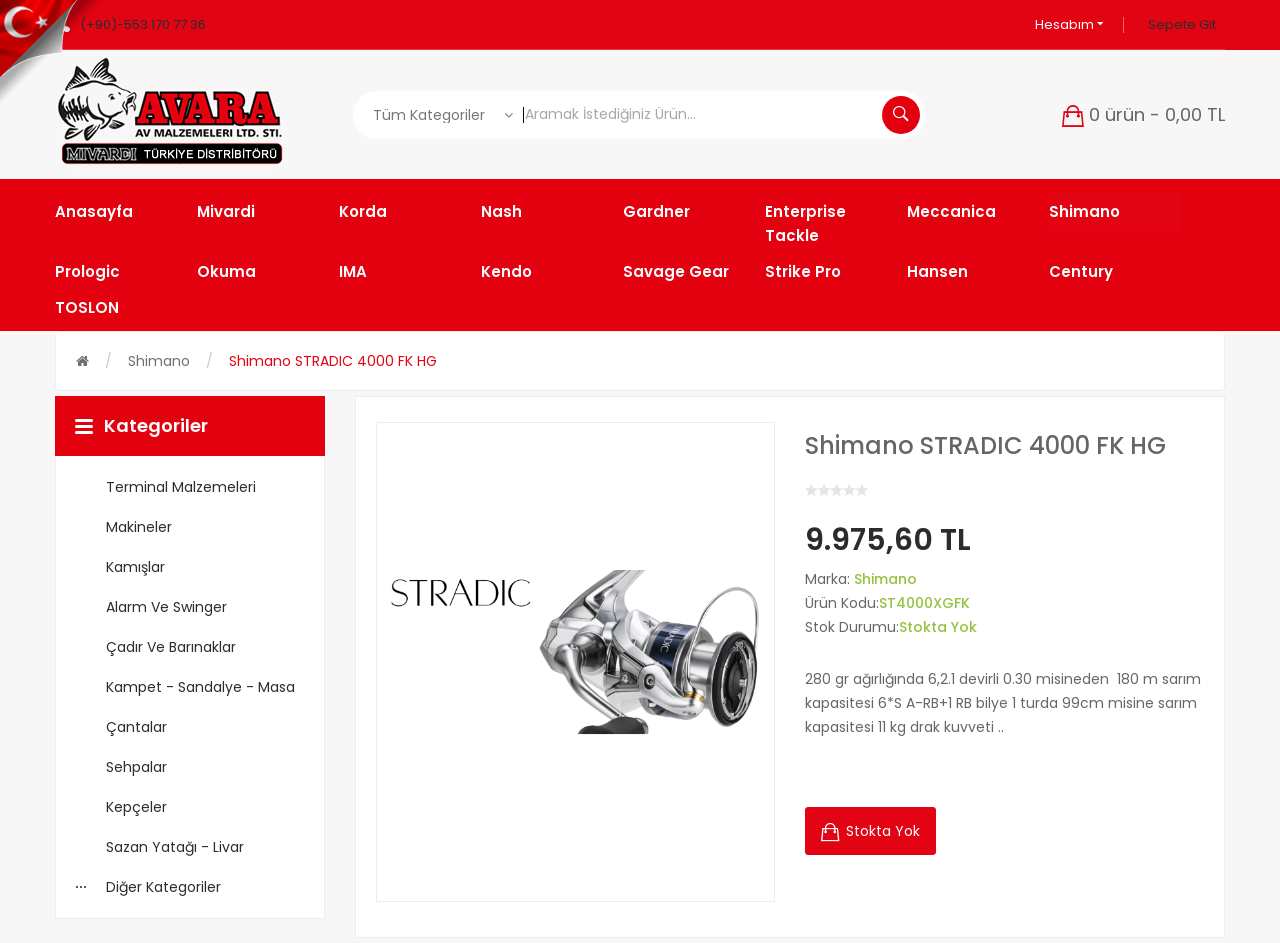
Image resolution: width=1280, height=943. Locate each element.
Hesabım (1069, 24)
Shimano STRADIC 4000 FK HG (333, 361)
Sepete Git (1182, 24)
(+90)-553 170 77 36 (143, 24)
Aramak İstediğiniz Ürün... (901, 115)
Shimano (159, 361)
